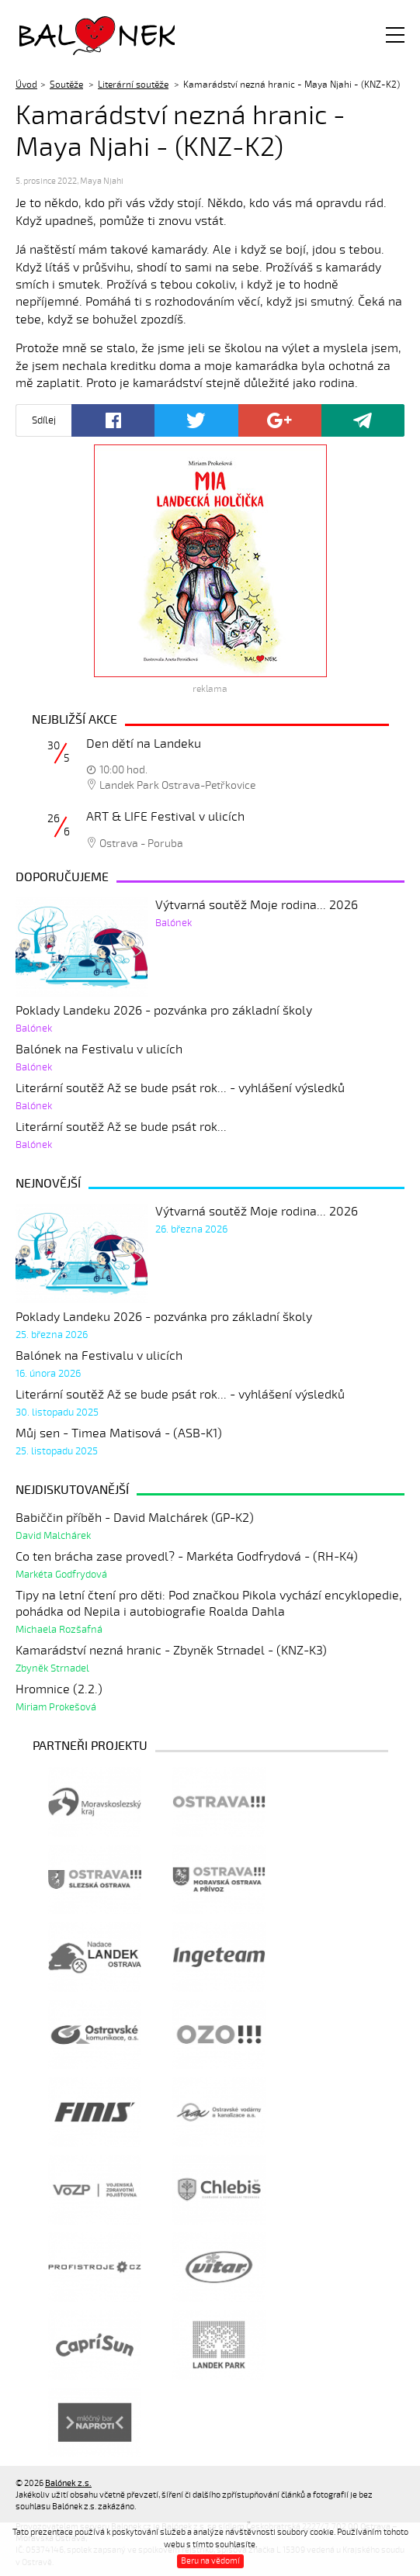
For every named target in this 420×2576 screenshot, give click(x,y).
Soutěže (66, 84)
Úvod (26, 84)
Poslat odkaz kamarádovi (362, 420)
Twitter (196, 420)
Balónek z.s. (60, 34)
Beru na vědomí (210, 2561)
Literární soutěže (133, 84)
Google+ (279, 420)
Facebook (112, 420)
